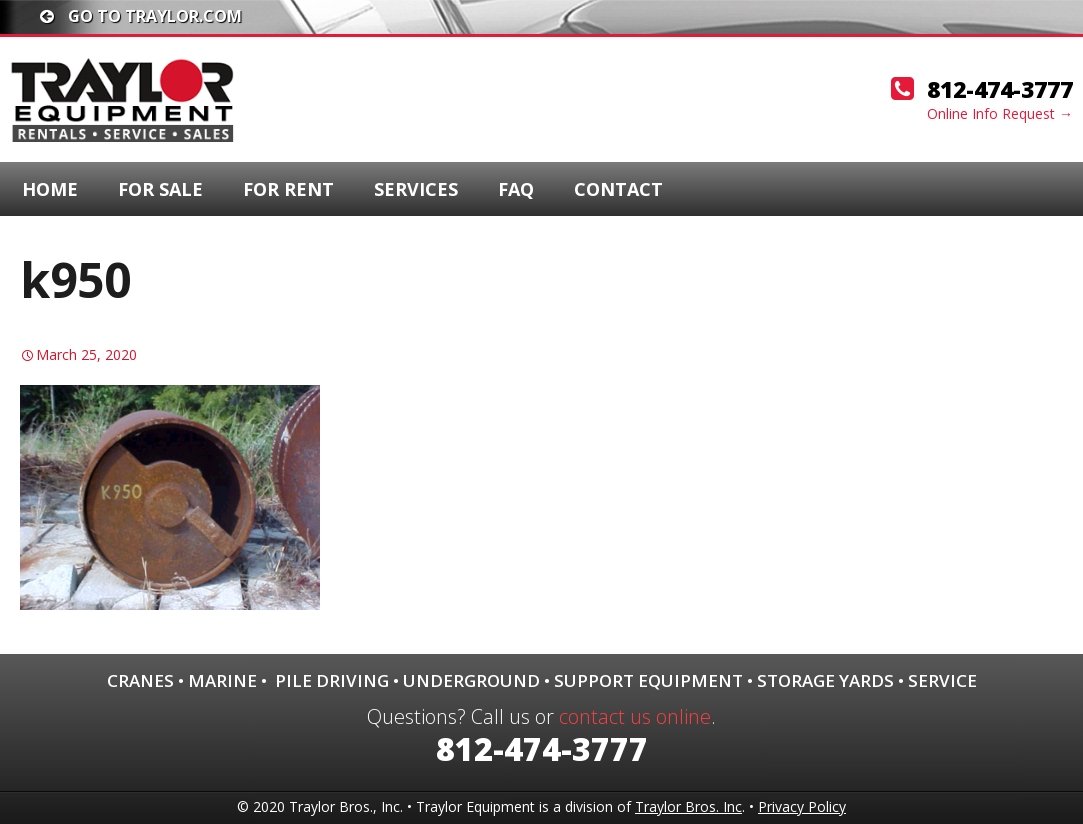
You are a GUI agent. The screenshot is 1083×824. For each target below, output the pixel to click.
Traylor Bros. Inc (688, 806)
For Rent (288, 189)
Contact (618, 189)
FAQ (516, 189)
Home (50, 189)
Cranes (140, 680)
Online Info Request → (1000, 113)
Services (416, 189)
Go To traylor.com (141, 16)
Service (942, 680)
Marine (222, 680)
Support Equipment (648, 680)
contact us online (635, 716)
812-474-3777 (1000, 89)
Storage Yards (825, 680)
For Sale (160, 189)
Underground (471, 680)
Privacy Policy (802, 806)
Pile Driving (332, 680)
